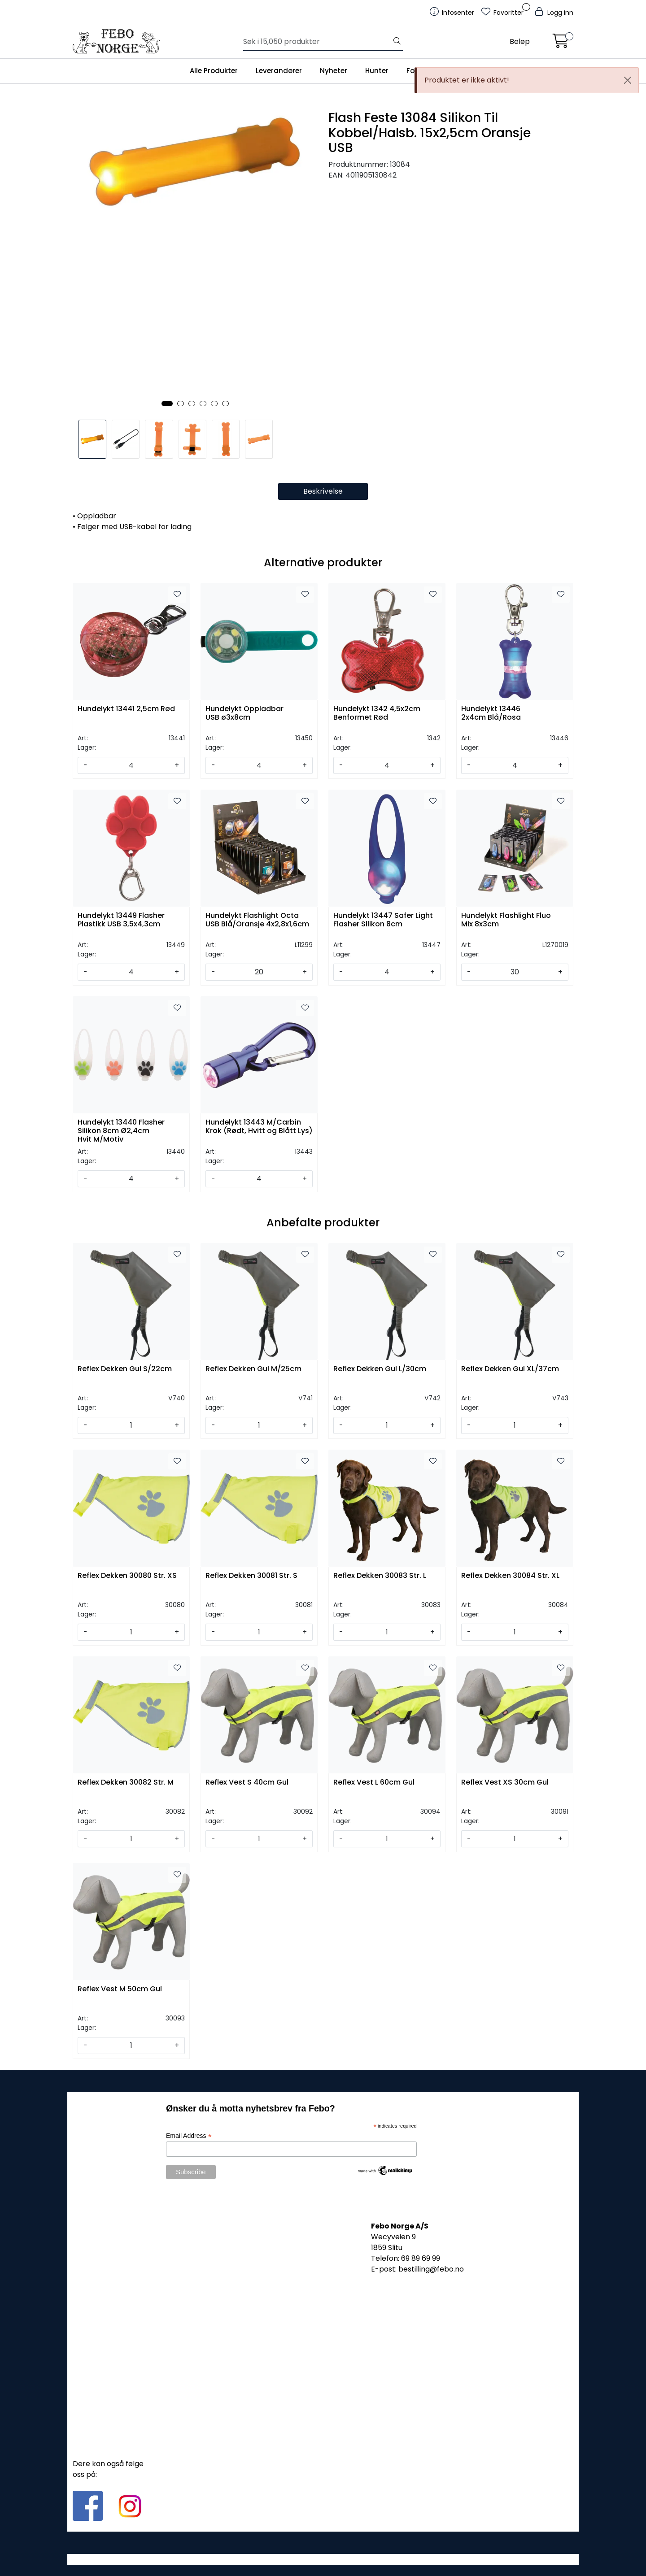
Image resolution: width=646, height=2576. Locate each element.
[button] (167, 403)
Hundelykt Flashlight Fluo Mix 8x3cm (506, 920)
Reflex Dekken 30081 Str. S (251, 1576)
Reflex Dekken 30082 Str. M (126, 1782)
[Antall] (131, 765)
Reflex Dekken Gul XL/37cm (510, 1369)
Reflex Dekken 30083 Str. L (379, 1576)
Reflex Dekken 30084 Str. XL (510, 1576)
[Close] (627, 80)
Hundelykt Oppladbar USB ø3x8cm (244, 713)
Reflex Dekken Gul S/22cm (125, 1369)
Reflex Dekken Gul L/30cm (379, 1369)
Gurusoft (323, 2559)
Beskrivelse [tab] (323, 491)
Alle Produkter (214, 70)
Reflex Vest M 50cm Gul (120, 1989)
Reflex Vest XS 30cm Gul (505, 1782)
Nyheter (333, 70)
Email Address (189, 2136)
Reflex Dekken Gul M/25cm (253, 1369)
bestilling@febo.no (431, 2269)
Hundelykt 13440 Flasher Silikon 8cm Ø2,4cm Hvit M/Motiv (121, 1130)
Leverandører (279, 70)
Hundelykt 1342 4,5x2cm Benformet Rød (376, 713)
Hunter (376, 70)
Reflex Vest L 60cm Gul (374, 1782)
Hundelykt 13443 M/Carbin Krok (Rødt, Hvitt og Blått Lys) (259, 1127)
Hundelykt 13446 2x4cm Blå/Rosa (491, 713)
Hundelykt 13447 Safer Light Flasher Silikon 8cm (383, 920)
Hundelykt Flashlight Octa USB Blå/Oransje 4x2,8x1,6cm (257, 920)
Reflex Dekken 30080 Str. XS (127, 1576)
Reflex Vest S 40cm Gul (246, 1782)
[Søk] (317, 42)
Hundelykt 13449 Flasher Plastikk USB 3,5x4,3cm (121, 920)
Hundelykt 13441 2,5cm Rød (126, 709)
